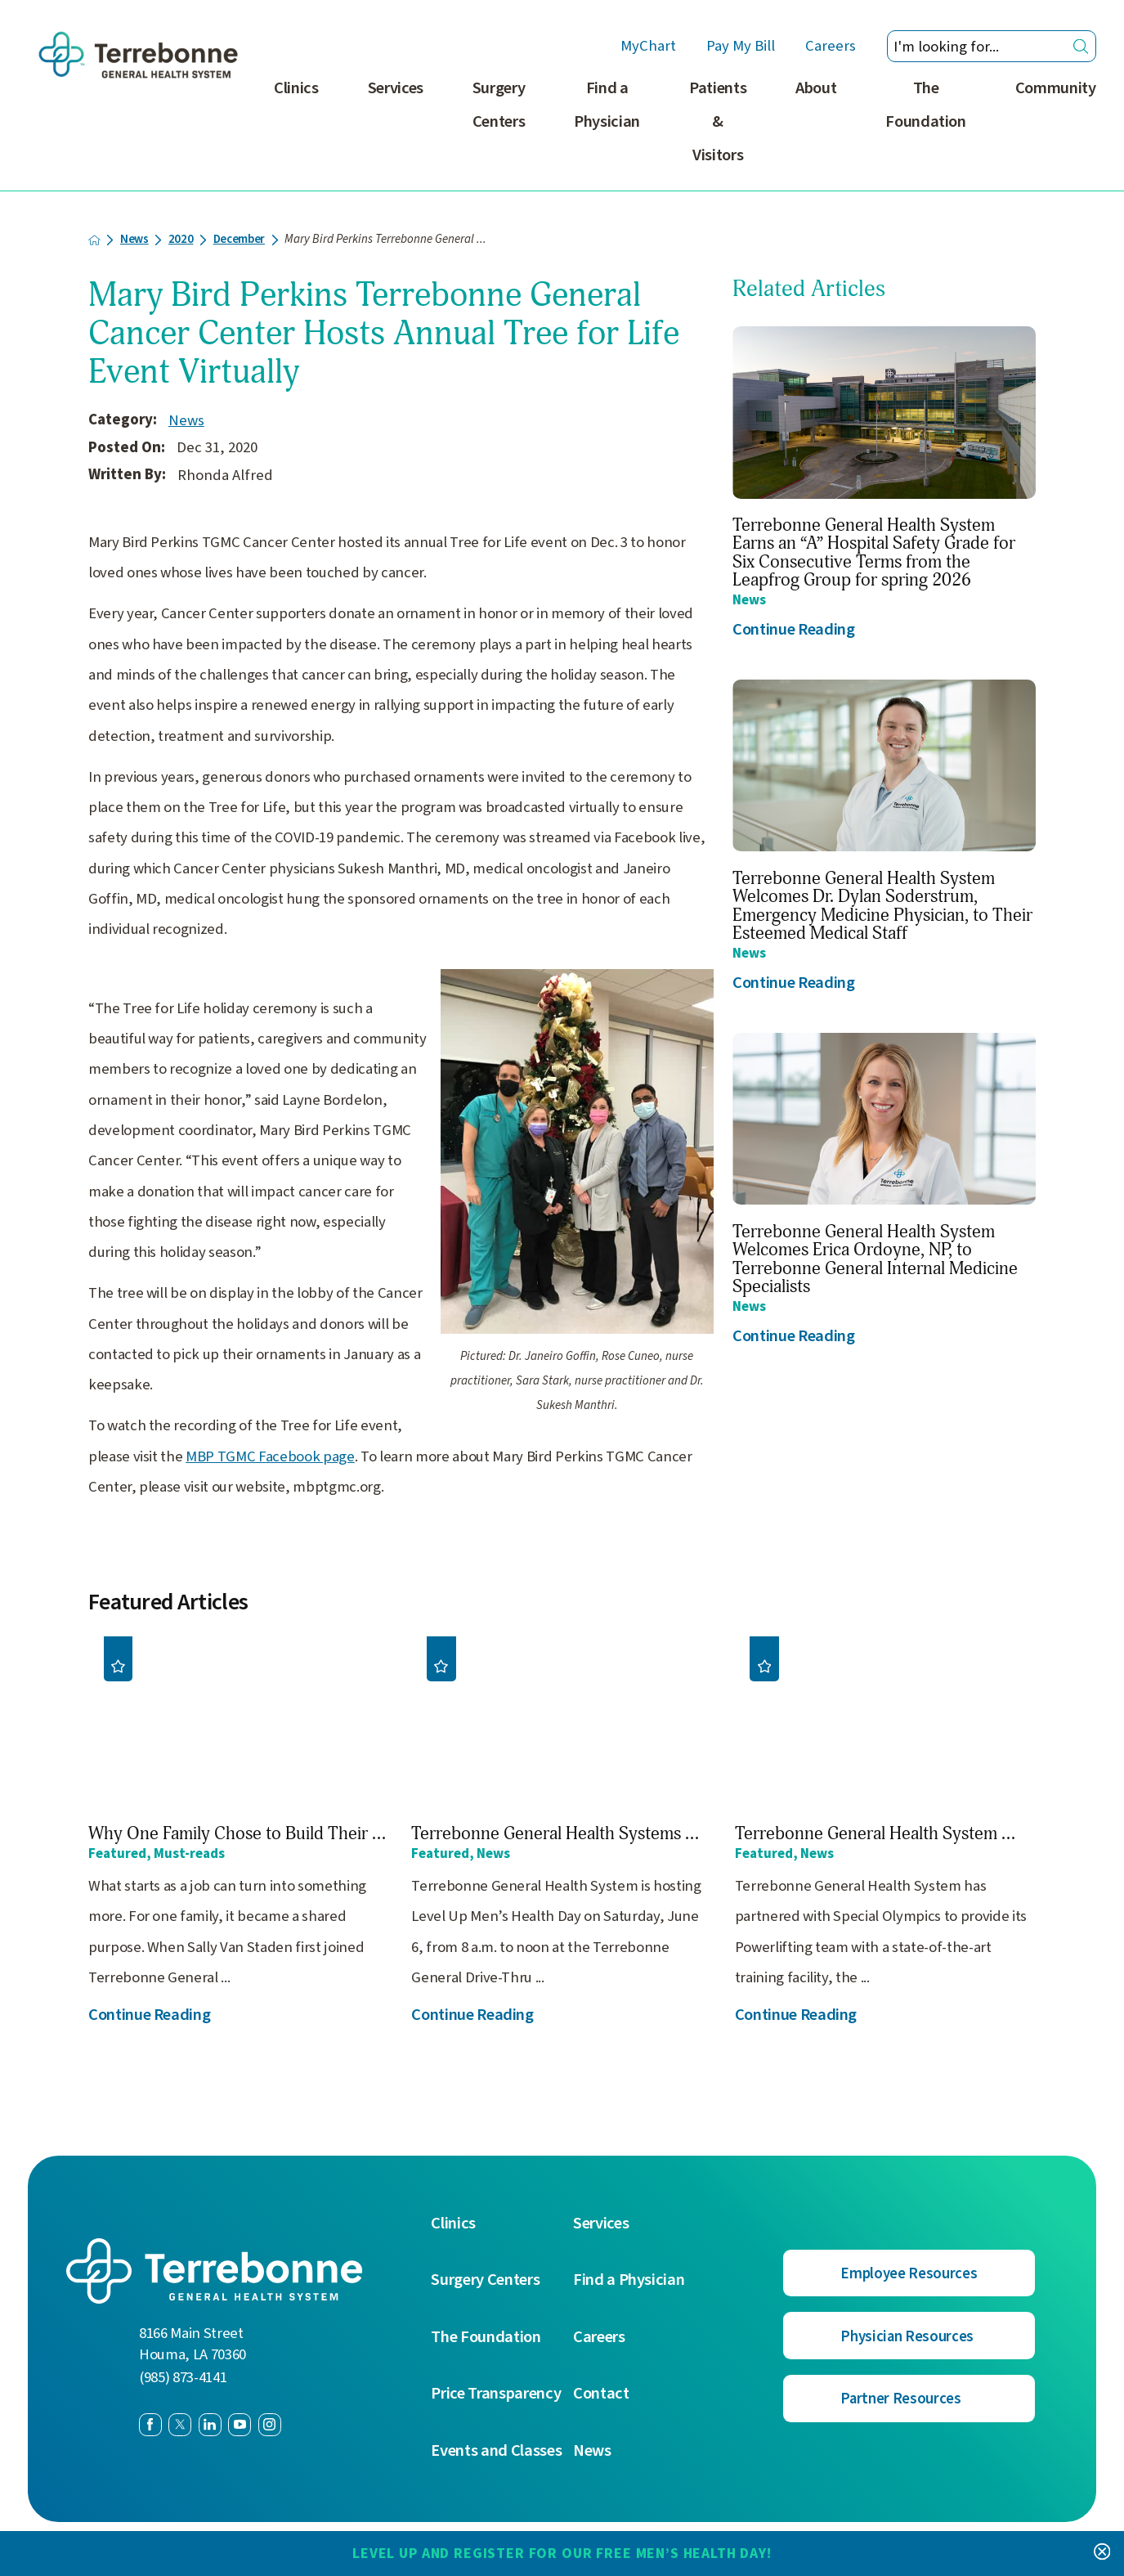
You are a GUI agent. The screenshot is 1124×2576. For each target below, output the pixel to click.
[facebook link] (150, 2424)
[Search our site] (991, 45)
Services (395, 88)
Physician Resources (907, 2336)
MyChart (648, 46)
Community (1055, 88)
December (239, 240)
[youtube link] (239, 2424)
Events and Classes (496, 2451)
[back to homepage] (94, 240)
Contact (601, 2394)
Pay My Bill (740, 46)
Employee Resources (908, 2273)
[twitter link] (179, 2424)
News (134, 240)
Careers (830, 46)
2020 (181, 240)
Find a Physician (607, 104)
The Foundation (925, 104)
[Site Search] (1081, 46)
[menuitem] (296, 131)
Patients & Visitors (717, 121)
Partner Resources (900, 2398)
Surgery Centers (499, 104)
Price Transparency (496, 2394)
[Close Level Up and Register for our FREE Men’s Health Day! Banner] (1102, 2553)
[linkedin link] (210, 2424)
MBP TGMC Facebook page (270, 1456)
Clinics (296, 88)
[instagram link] (269, 2424)
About (815, 88)
